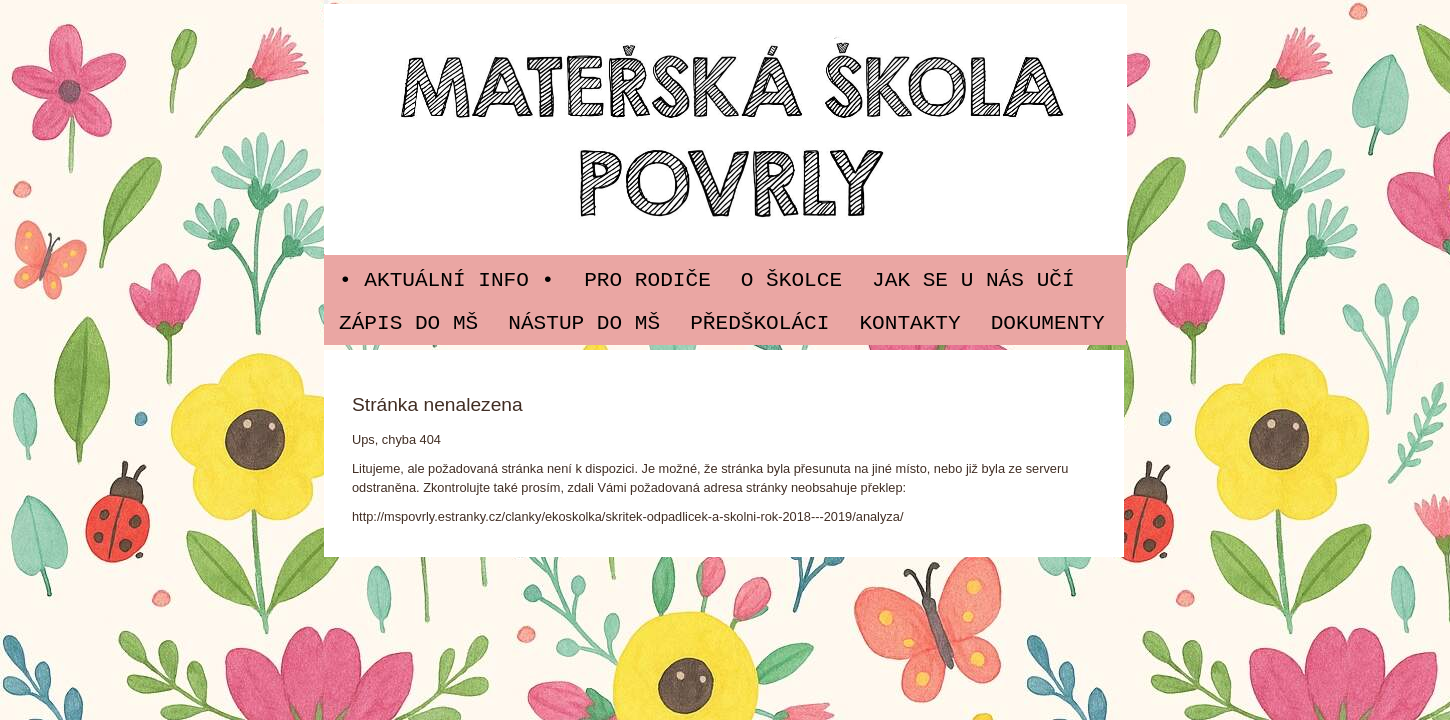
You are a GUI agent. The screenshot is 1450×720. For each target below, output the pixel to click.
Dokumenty (1048, 323)
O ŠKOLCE (791, 280)
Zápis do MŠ (408, 323)
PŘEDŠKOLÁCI (759, 323)
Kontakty (909, 323)
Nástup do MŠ (584, 323)
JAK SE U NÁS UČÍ (973, 280)
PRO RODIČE (647, 280)
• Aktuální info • (446, 280)
